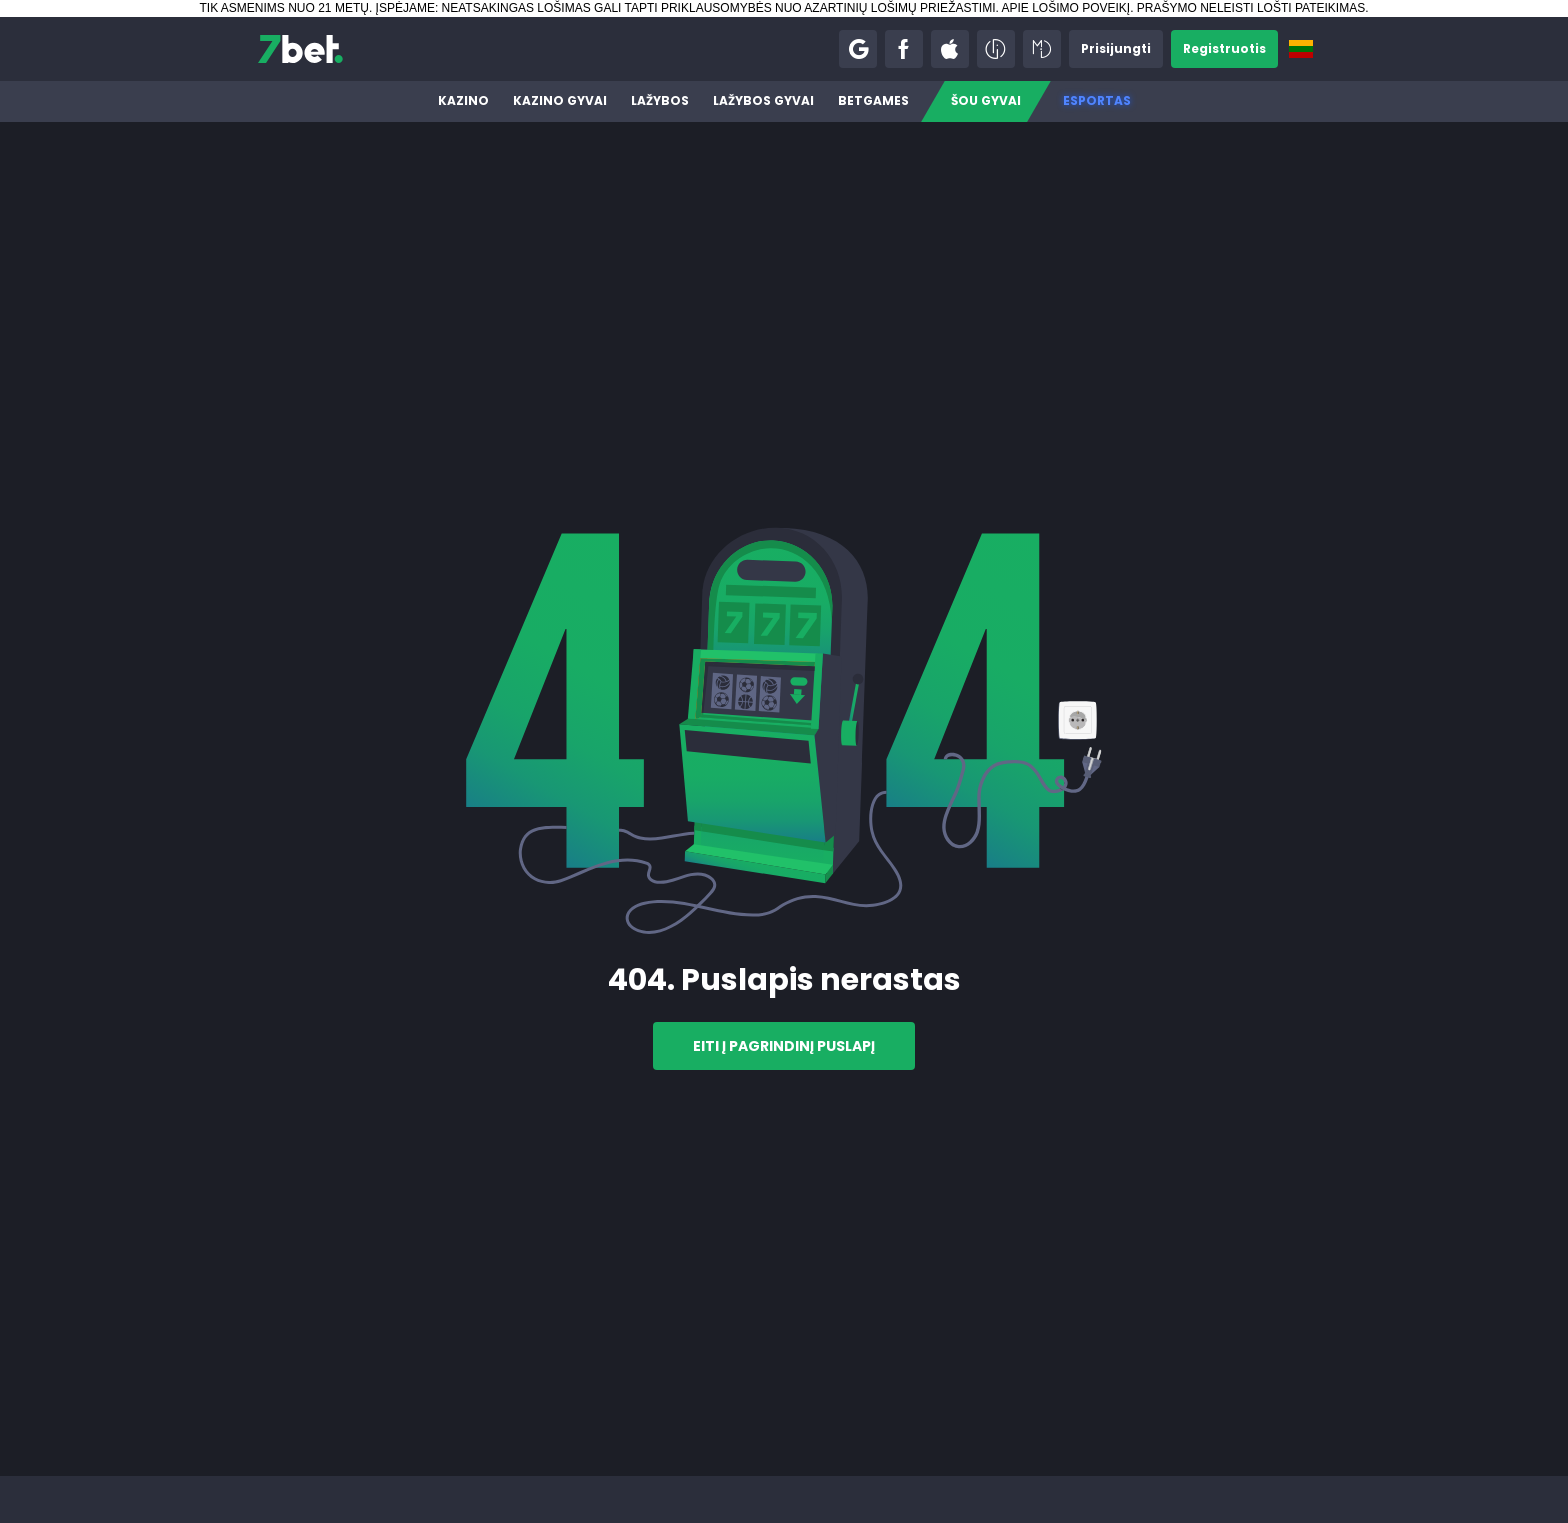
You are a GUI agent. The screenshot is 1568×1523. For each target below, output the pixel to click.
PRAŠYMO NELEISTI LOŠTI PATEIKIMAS (1251, 8)
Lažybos (660, 100)
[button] (858, 49)
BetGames (873, 100)
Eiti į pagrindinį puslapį (784, 1046)
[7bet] (300, 49)
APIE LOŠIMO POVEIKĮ (1065, 8)
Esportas (1097, 100)
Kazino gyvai (560, 100)
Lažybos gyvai (763, 100)
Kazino (463, 100)
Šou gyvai (986, 100)
